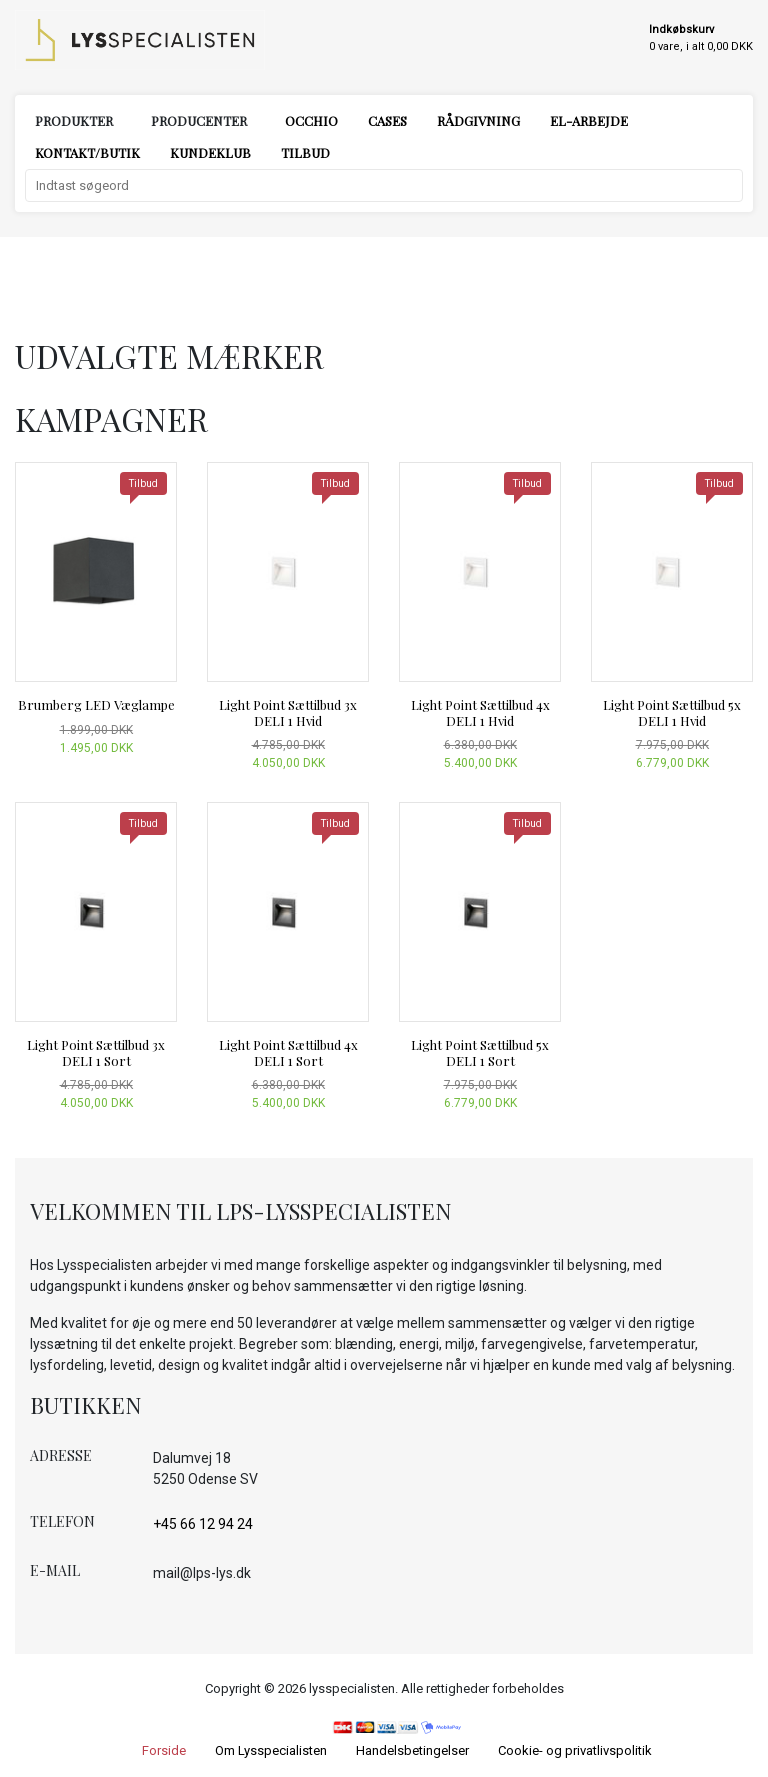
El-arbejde (589, 120)
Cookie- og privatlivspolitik (575, 1750)
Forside (164, 1750)
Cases (387, 120)
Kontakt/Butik (87, 152)
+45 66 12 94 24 (203, 1524)
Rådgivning (478, 120)
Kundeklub (210, 152)
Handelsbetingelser (412, 1750)
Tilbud (305, 152)
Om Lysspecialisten (271, 1750)
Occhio (311, 120)
